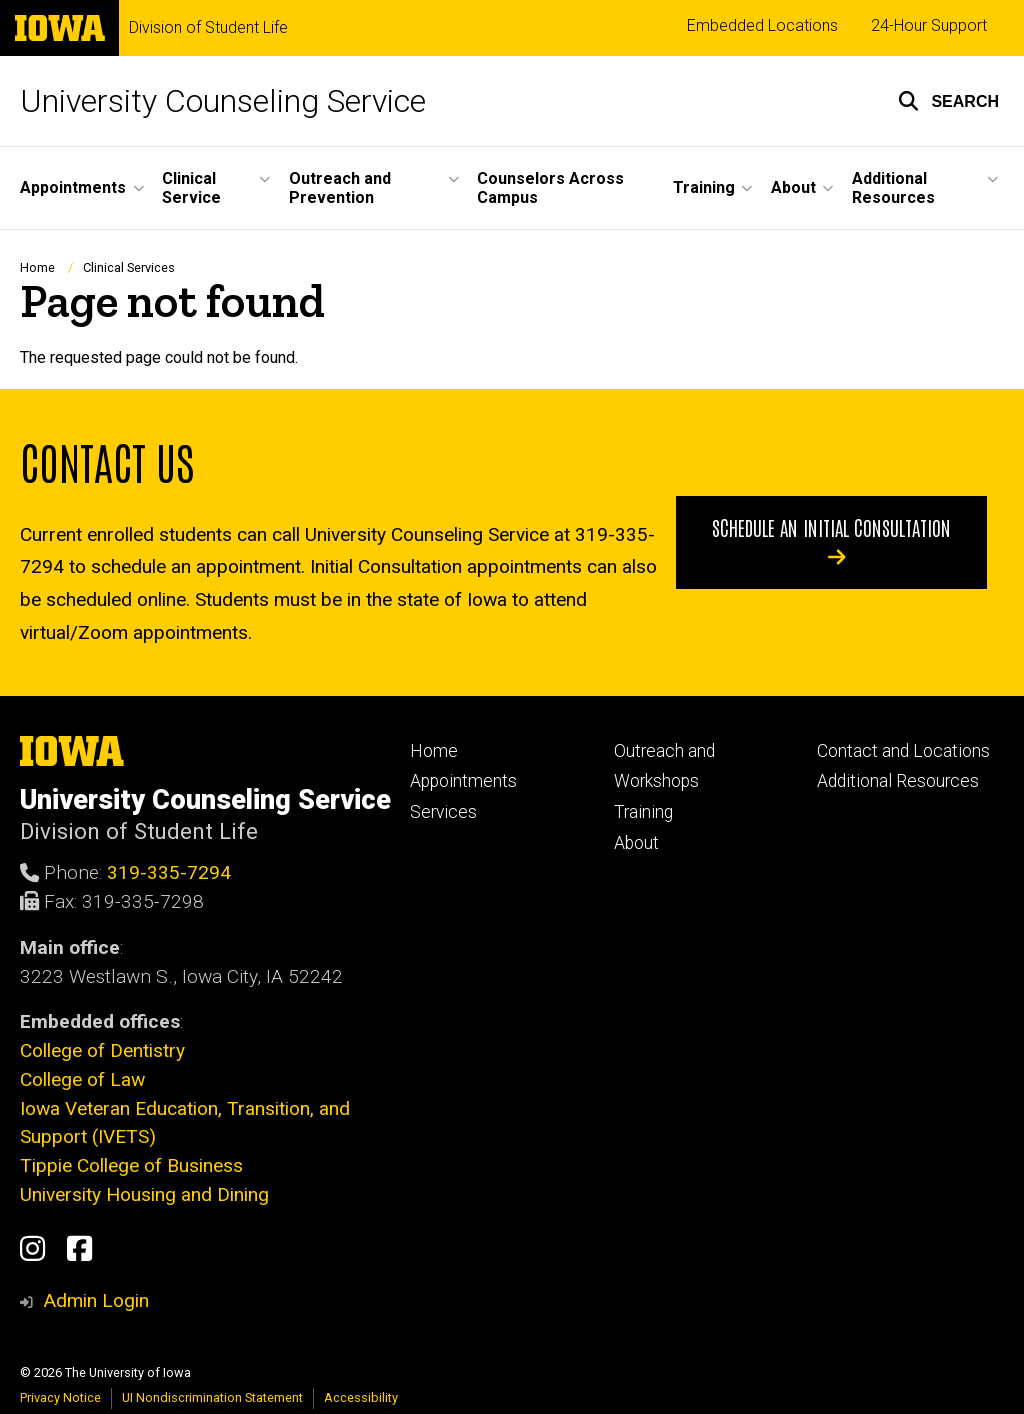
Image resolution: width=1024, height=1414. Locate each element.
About (636, 843)
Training (643, 812)
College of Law (82, 1079)
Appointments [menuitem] (73, 187)
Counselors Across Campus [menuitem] (550, 188)
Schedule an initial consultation (831, 541)
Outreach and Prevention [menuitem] (340, 188)
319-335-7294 (169, 872)
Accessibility (361, 1397)
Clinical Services (129, 267)
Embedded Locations (762, 25)
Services (443, 812)
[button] (948, 101)
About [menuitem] (793, 187)
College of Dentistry (102, 1050)
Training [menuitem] (704, 187)
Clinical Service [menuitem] (191, 188)
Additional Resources (898, 781)
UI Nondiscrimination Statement (212, 1397)
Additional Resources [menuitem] (893, 188)
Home (37, 267)
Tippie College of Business (131, 1165)
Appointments (463, 781)
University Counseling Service (223, 101)
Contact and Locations (903, 751)
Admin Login (96, 1300)
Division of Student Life (208, 28)
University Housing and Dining (144, 1194)
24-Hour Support (929, 25)
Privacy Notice (60, 1397)
